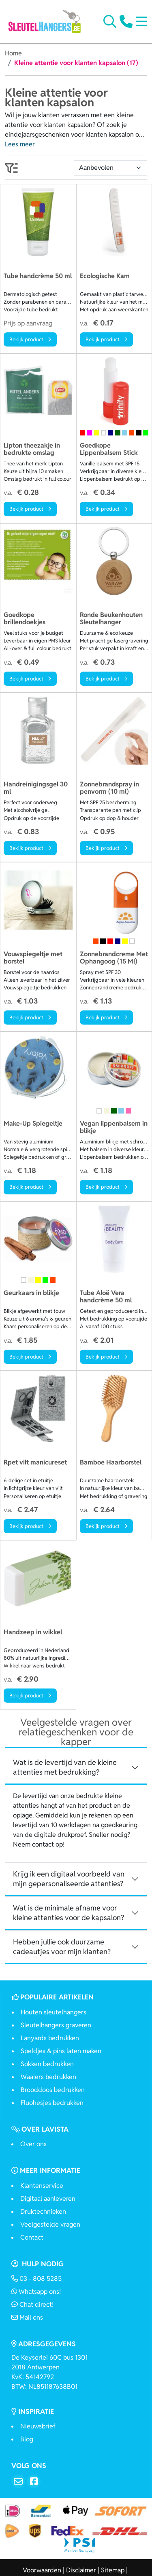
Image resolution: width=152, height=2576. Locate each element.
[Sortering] (110, 167)
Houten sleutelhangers (53, 2012)
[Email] (18, 2481)
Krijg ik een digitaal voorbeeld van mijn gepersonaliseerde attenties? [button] (68, 1878)
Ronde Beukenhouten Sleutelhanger (111, 618)
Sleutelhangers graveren (56, 2025)
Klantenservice (41, 2185)
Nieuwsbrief (38, 2426)
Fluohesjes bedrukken (52, 2102)
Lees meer (20, 144)
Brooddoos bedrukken (53, 2090)
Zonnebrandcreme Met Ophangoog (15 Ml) (114, 958)
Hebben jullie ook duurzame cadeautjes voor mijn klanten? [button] (62, 1946)
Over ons (33, 2144)
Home (13, 53)
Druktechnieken (43, 2211)
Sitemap (112, 2570)
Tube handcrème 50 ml (38, 276)
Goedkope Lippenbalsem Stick (109, 449)
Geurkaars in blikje (31, 1293)
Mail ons (27, 2317)
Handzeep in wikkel (33, 1632)
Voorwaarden (42, 2570)
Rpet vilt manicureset (35, 1463)
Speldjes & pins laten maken (61, 2051)
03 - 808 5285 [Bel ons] (36, 2278)
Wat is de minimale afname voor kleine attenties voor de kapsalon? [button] (68, 1912)
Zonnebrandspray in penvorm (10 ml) (109, 788)
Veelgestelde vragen (50, 2224)
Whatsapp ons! (36, 2291)
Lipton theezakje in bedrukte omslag (32, 449)
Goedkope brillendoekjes (24, 618)
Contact (31, 2237)
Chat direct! (32, 2304)
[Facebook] (34, 2481)
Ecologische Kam (105, 276)
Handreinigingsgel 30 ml (36, 788)
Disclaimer (81, 2570)
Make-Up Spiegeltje (33, 1124)
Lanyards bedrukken (50, 2038)
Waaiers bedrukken (48, 2077)
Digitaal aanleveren (47, 2198)
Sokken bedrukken (47, 2064)
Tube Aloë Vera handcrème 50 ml (106, 1296)
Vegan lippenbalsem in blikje (114, 1127)
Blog (26, 2439)
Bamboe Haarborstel (110, 1463)
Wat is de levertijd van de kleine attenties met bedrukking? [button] (65, 1767)
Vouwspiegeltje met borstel (33, 958)
